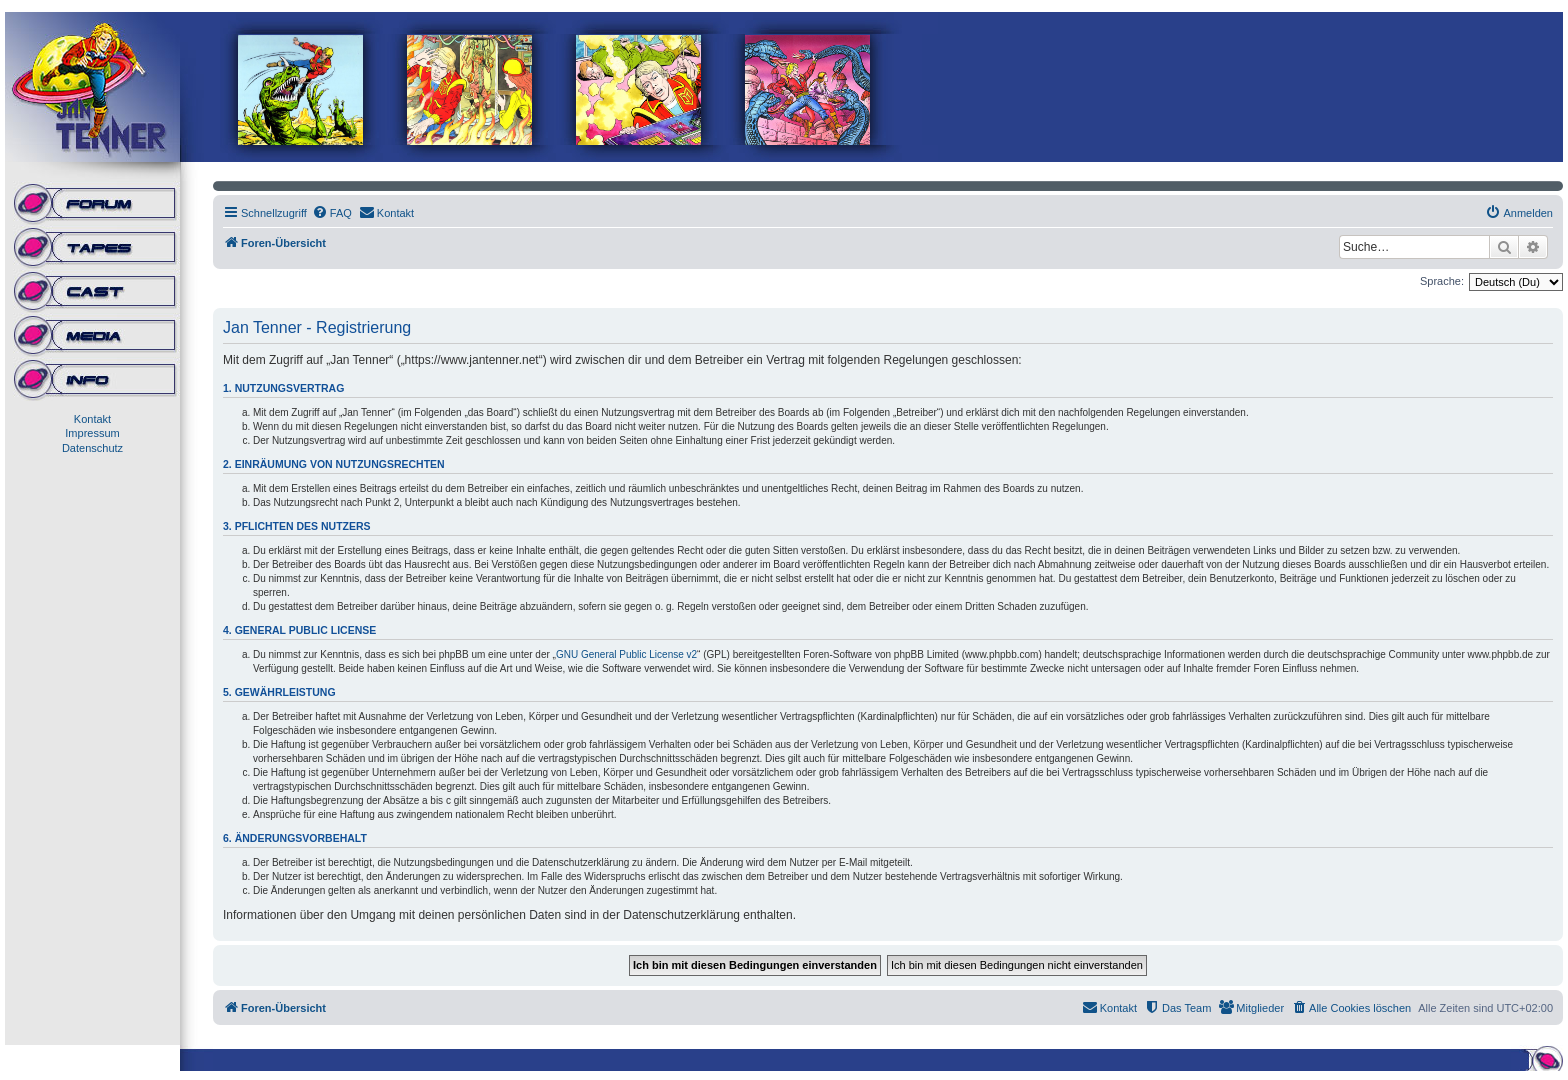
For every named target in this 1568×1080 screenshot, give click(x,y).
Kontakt (92, 419)
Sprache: (1442, 281)
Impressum (92, 433)
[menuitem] (332, 213)
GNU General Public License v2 (626, 654)
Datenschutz (92, 448)
